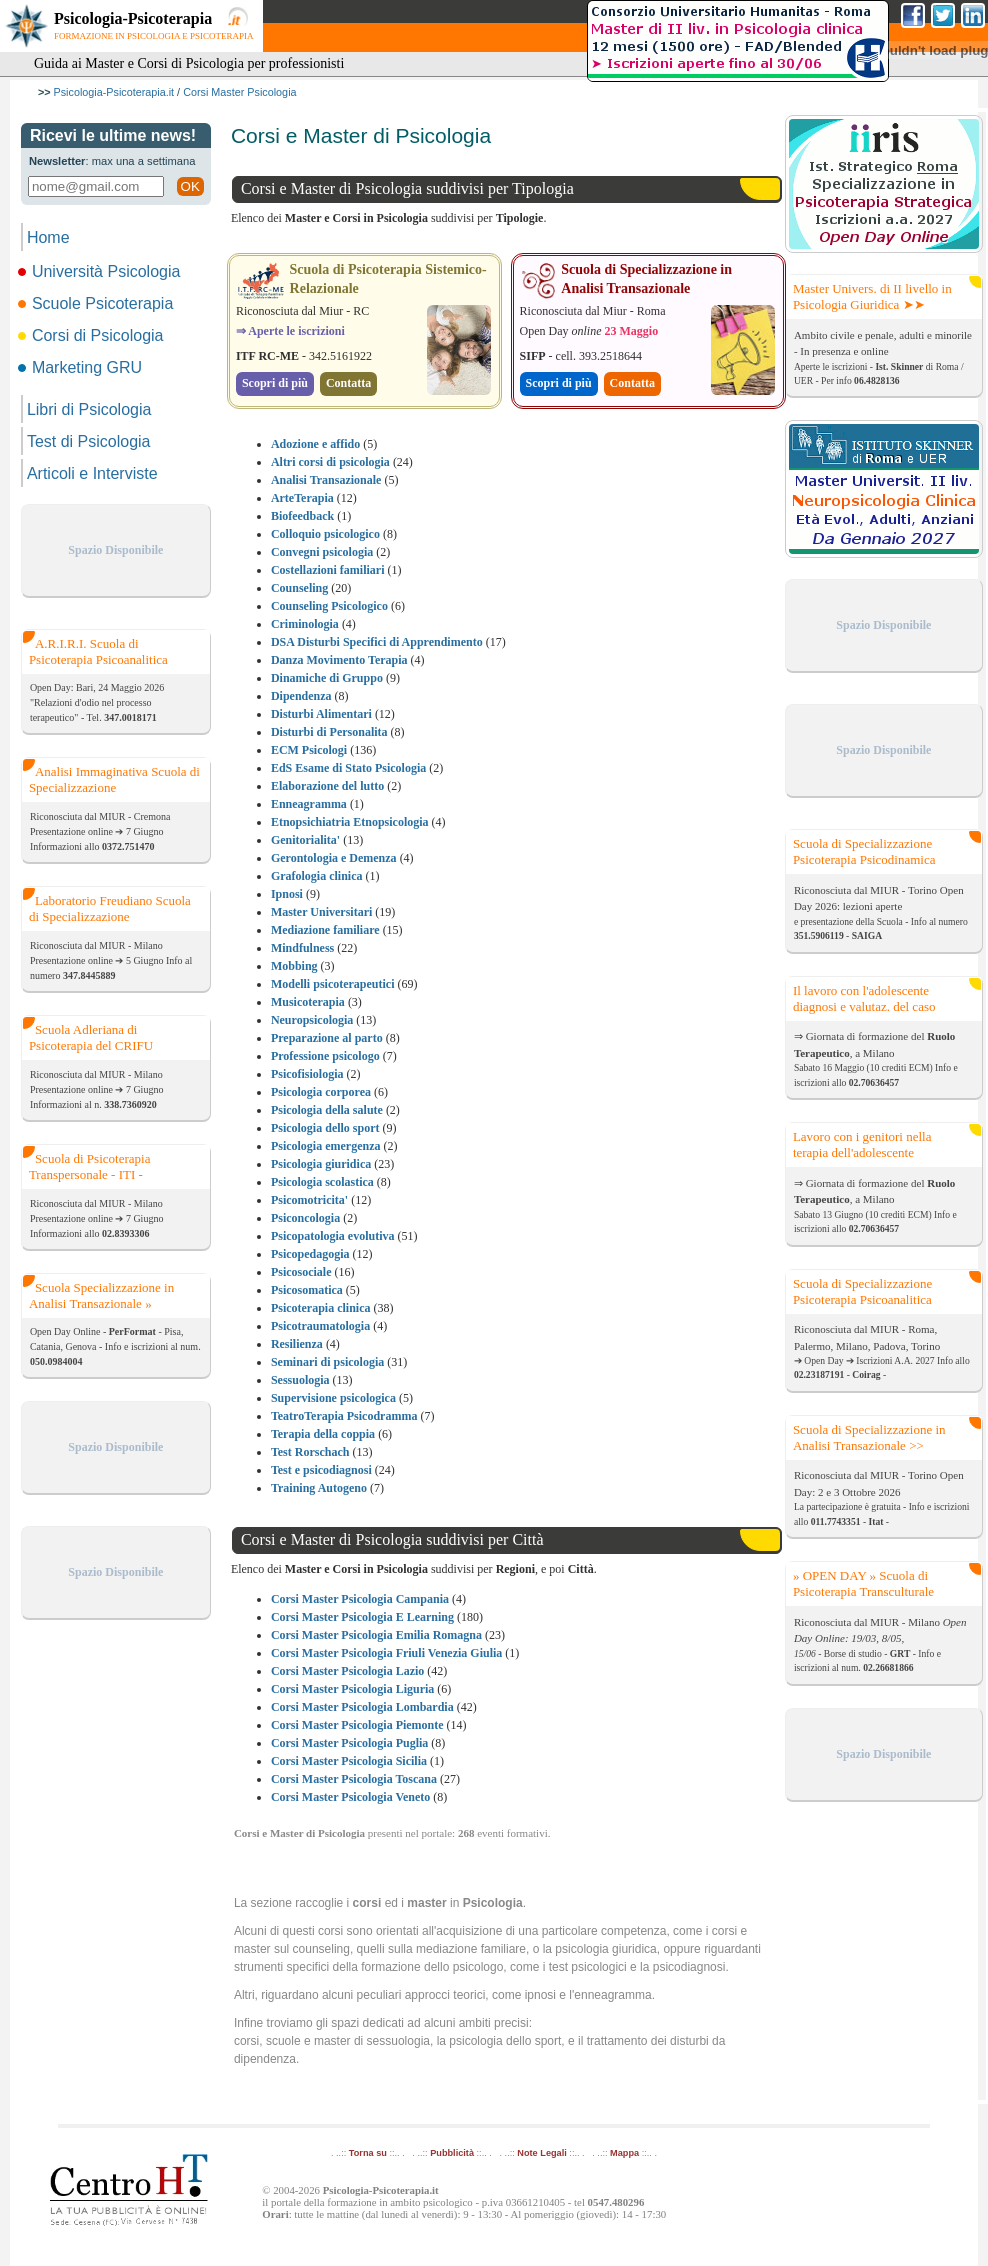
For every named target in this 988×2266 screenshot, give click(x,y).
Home (48, 237)
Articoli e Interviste (92, 473)
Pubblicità (452, 2153)
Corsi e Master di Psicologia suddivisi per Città (392, 1539)
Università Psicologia (101, 271)
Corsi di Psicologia (92, 335)
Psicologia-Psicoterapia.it (114, 92)
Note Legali (541, 2153)
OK (190, 186)
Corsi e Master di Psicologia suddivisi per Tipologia (407, 188)
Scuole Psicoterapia (97, 303)
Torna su (368, 2153)
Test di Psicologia (89, 441)
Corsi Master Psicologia (239, 92)
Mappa (624, 2153)
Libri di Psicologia (89, 409)
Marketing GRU (81, 367)
